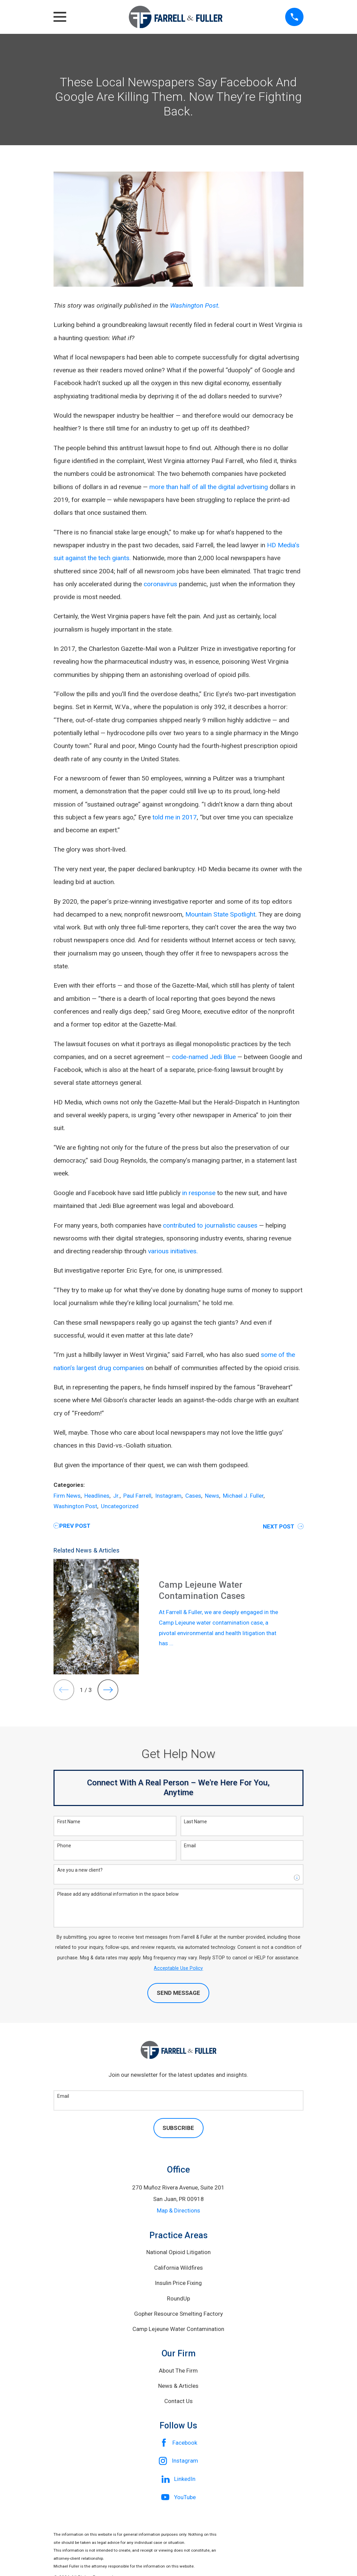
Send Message (178, 1992)
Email (190, 1845)
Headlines (96, 1495)
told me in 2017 (174, 817)
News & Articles (178, 2385)
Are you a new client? (80, 1870)
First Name (68, 1821)
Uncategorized (120, 1506)
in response (198, 1193)
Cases (193, 1495)
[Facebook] (178, 2443)
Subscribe (178, 2127)
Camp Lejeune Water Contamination (178, 2329)
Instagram (168, 1495)
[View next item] (108, 1689)
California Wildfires (178, 2267)
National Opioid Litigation (178, 2252)
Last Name (195, 1821)
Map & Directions (178, 2210)
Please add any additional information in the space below (118, 1894)
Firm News (67, 1495)
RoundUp (178, 2298)
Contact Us (178, 2401)
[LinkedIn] (178, 2479)
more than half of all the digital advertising (208, 487)
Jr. (116, 1495)
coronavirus (160, 584)
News (212, 1495)
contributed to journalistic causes (210, 1225)
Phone (64, 1845)
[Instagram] (178, 2461)
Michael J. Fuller (243, 1495)
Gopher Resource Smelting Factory (178, 2313)
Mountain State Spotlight (220, 914)
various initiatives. (173, 1251)
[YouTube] (178, 2497)
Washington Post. (195, 305)
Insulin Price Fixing (178, 2283)
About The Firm (178, 2370)
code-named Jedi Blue (204, 1057)
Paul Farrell (137, 1495)
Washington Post (75, 1506)
